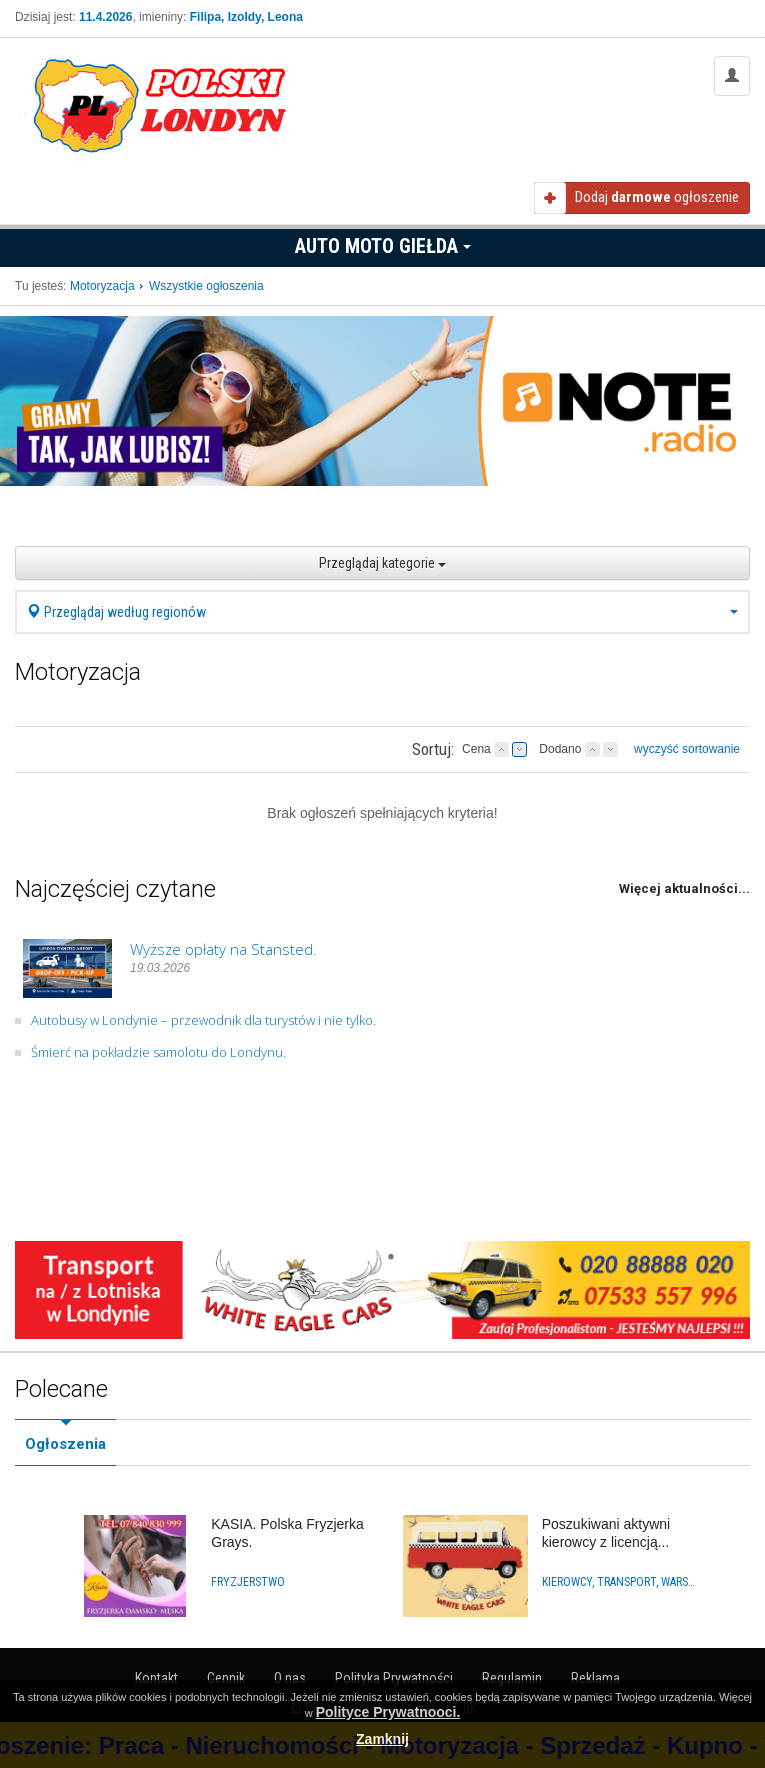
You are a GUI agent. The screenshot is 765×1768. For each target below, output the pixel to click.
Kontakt (156, 1678)
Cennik (226, 1678)
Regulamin (512, 1678)
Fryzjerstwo (248, 1582)
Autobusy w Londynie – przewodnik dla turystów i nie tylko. (203, 1020)
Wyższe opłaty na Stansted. (223, 949)
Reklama (595, 1678)
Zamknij (382, 1739)
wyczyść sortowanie (687, 749)
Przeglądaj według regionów (382, 612)
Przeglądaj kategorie (382, 563)
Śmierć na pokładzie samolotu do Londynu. (158, 1052)
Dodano (560, 749)
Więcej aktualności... (684, 888)
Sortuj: (433, 749)
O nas (290, 1678)
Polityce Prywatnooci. (388, 1712)
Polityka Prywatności (394, 1678)
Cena (476, 749)
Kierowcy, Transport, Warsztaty (620, 1582)
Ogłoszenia (65, 1444)
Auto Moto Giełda (383, 246)
